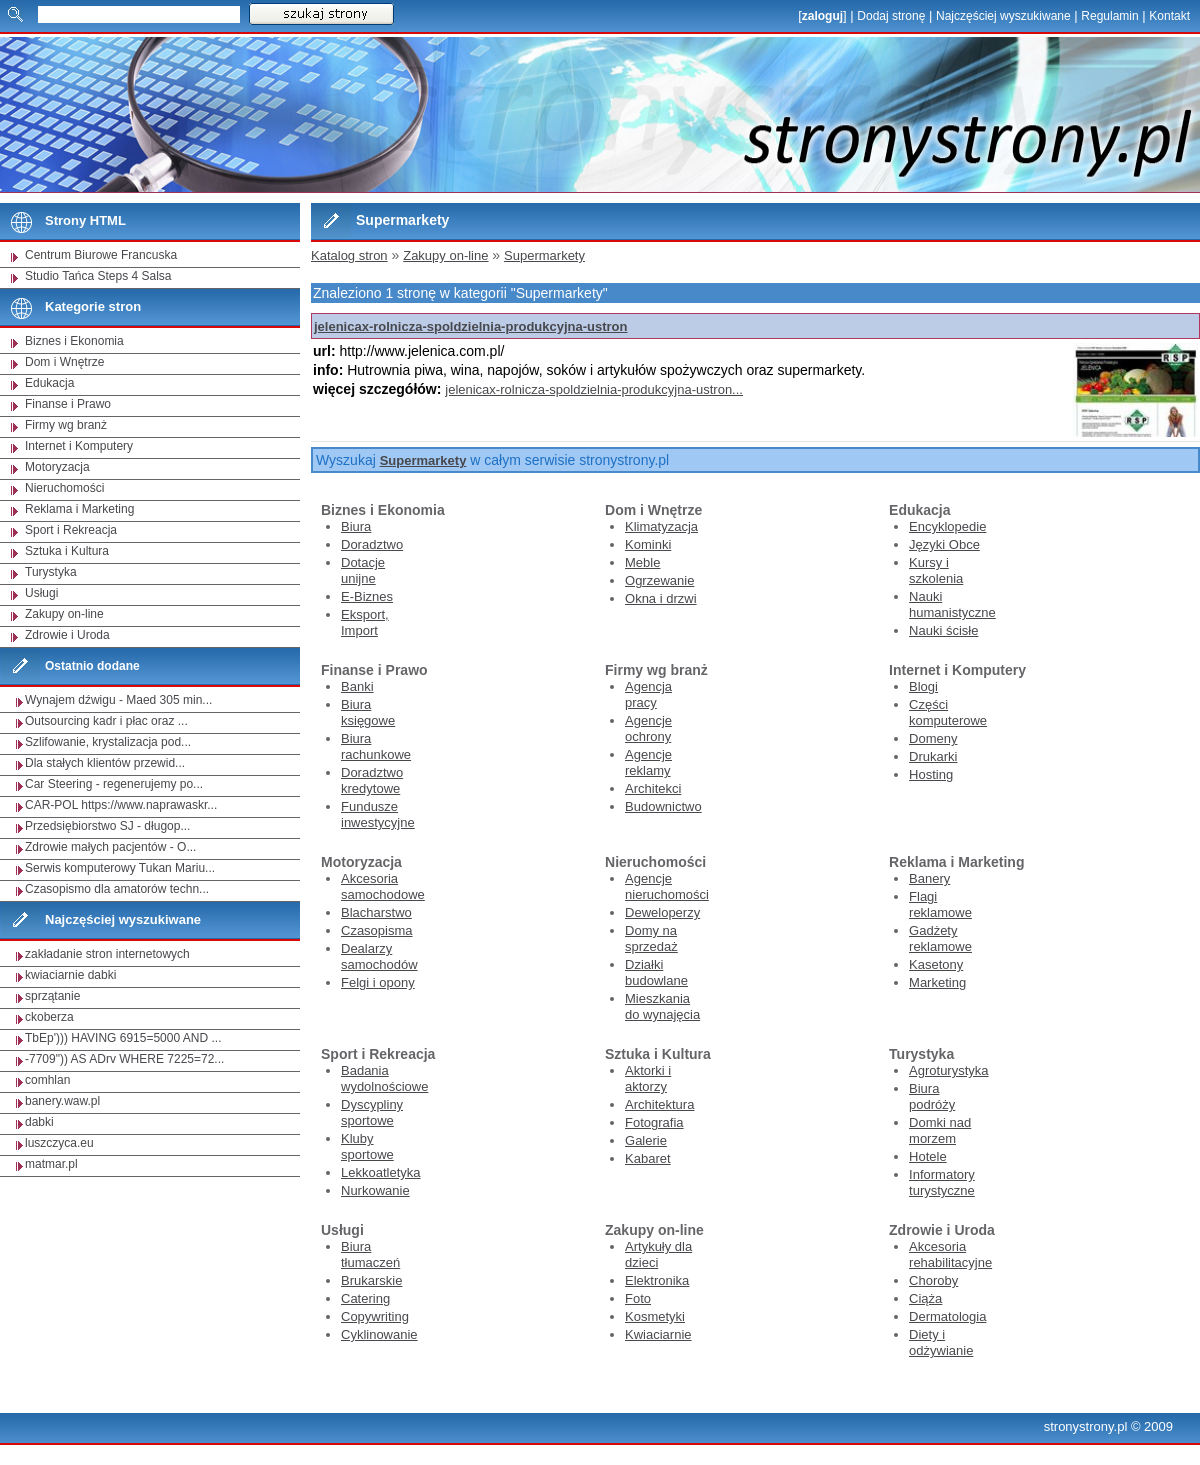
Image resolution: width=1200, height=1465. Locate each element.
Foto (638, 1298)
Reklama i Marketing (79, 509)
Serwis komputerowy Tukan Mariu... (120, 868)
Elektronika (657, 1280)
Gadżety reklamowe (940, 938)
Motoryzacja (57, 467)
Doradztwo (372, 544)
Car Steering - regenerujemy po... (114, 784)
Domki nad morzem (940, 1130)
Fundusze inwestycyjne (378, 814)
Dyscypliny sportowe (372, 1112)
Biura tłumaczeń (370, 1254)
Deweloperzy (662, 912)
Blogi (923, 686)
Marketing (937, 982)
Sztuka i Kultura (67, 551)
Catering (365, 1298)
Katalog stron (349, 255)
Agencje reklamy (648, 762)
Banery (929, 878)
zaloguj (822, 16)
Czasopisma (377, 930)
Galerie (646, 1140)
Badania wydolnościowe (384, 1078)
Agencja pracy (648, 694)
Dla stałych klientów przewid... (105, 763)
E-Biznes (367, 596)
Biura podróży (932, 1096)
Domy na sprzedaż (651, 938)
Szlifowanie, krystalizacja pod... (108, 742)
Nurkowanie (375, 1190)
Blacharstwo (376, 912)
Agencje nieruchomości (667, 886)
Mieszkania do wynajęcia (662, 1006)
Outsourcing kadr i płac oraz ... (106, 721)
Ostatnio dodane (92, 666)
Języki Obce (944, 544)
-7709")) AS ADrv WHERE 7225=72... (124, 1059)
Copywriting (375, 1316)
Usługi (41, 593)
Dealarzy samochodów (379, 956)
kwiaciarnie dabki (70, 975)
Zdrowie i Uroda (67, 635)
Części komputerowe (948, 712)
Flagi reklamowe (940, 904)
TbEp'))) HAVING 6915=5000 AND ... (123, 1038)
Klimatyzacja (661, 526)
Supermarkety (544, 255)
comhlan (47, 1080)
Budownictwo (663, 806)
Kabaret (648, 1158)
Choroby (933, 1280)
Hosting (931, 774)
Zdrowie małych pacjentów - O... (110, 847)
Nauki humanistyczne (952, 604)
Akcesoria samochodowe (383, 886)
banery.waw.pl (62, 1101)
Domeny (933, 738)
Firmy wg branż (66, 425)
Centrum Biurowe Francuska (101, 255)
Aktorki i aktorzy (648, 1078)
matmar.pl (51, 1164)
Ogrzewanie (659, 580)
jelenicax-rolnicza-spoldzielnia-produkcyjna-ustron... (594, 389)
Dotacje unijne (363, 570)
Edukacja (49, 383)
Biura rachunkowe (376, 746)
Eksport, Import (365, 622)
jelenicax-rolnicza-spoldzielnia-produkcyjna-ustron (471, 326)
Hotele (928, 1156)
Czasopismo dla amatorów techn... (117, 889)
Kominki (648, 544)
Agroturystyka (948, 1070)
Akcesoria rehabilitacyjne (950, 1254)
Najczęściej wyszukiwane (1003, 16)
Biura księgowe (368, 712)
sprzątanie (52, 996)
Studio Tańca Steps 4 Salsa (98, 276)
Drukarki (933, 756)
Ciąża (925, 1298)
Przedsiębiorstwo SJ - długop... (107, 826)
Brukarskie (371, 1280)
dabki (39, 1122)
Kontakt (1169, 16)
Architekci (653, 788)
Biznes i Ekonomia (74, 341)
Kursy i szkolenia (936, 570)
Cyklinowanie (379, 1334)
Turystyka (51, 572)
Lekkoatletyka (381, 1172)
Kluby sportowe (367, 1146)
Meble (642, 562)
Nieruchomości (64, 488)
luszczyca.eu (59, 1143)
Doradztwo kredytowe (372, 780)
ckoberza (49, 1017)
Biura (356, 526)
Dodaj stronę (891, 16)
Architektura (659, 1104)
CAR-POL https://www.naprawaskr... (121, 805)
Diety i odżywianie (941, 1342)
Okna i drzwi (661, 598)
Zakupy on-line (445, 255)
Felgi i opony (378, 982)
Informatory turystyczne (942, 1182)
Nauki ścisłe (943, 630)
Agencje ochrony (648, 728)
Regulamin (1109, 16)
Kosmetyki (655, 1316)
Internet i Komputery (79, 446)
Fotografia (654, 1122)
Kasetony (936, 964)
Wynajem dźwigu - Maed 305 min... (118, 700)
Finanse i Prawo (68, 404)
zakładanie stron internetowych (107, 954)
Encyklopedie (947, 526)
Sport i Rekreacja (71, 530)
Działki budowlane (656, 972)
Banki (357, 686)
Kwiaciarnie (658, 1334)
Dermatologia (947, 1316)
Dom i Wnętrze (64, 362)
